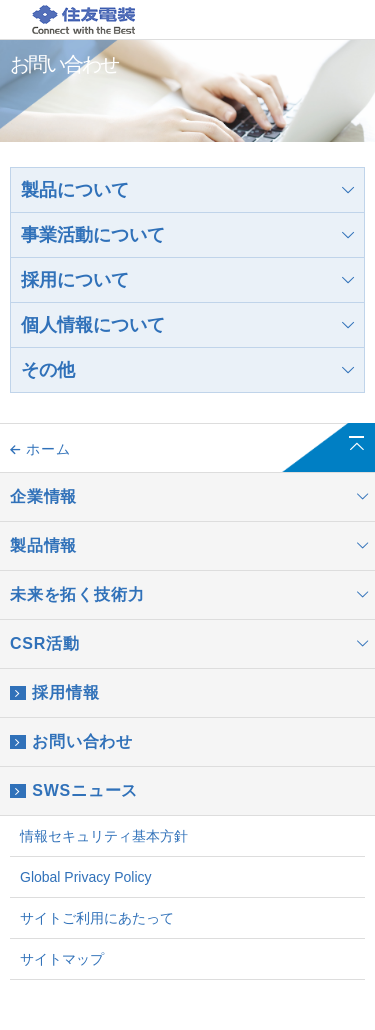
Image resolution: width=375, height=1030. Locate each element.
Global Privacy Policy (86, 877)
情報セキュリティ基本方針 (104, 836)
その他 (187, 370)
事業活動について (187, 235)
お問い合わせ (71, 742)
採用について (187, 280)
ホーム (40, 449)
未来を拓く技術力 (192, 595)
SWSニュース (74, 791)
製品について (187, 190)
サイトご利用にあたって (97, 918)
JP (270, 21)
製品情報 (192, 546)
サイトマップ (62, 959)
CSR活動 (192, 644)
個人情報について (187, 325)
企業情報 (192, 497)
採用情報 (54, 693)
